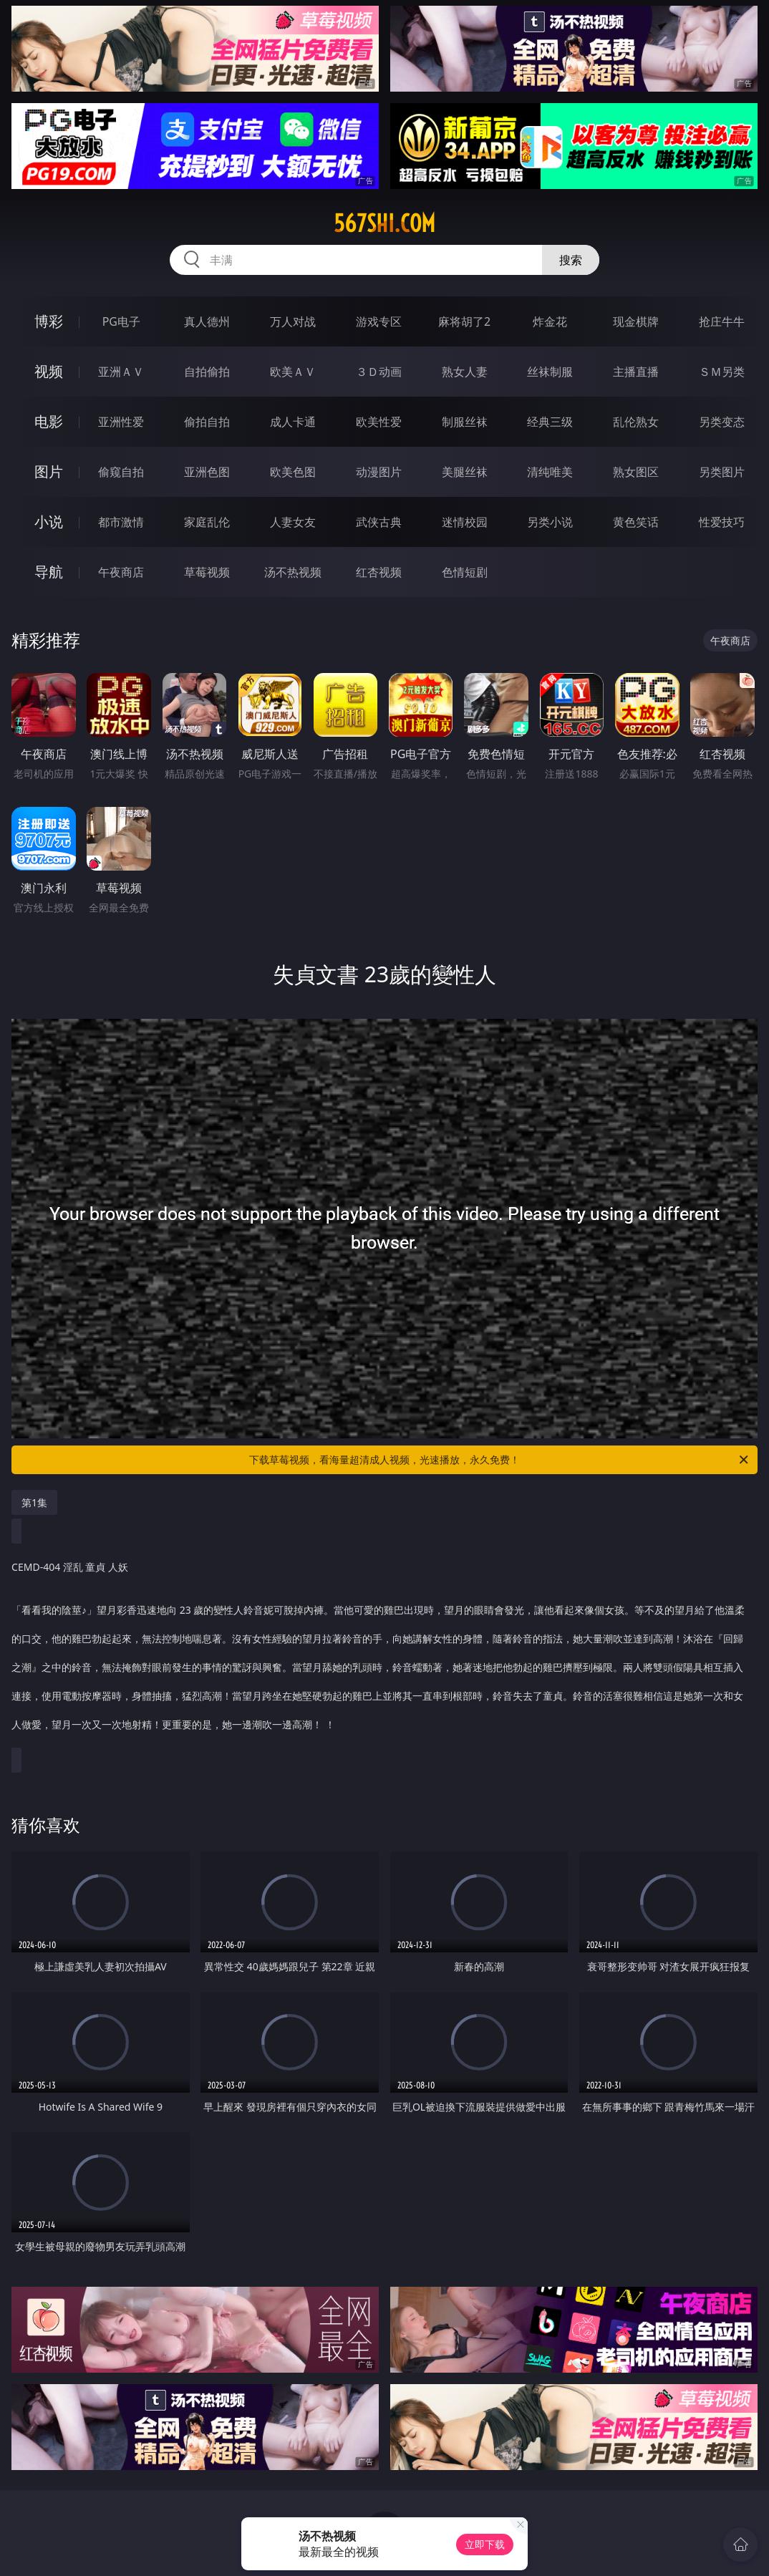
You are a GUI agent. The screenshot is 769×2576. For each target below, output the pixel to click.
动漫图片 (379, 472)
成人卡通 (293, 422)
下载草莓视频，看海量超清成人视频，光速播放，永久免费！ (499, 1459)
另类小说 (550, 522)
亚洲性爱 (121, 422)
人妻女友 (293, 522)
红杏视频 (379, 572)
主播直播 (636, 371)
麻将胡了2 (464, 321)
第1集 (34, 1502)
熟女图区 (636, 472)
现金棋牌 (636, 321)
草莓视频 (207, 572)
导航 (48, 571)
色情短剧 (465, 572)
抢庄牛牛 (722, 321)
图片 (48, 471)
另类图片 (722, 472)
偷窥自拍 (121, 472)
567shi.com (384, 223)
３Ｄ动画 (379, 371)
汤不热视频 (292, 572)
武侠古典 (379, 522)
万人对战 (293, 321)
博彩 (48, 321)
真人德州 (207, 321)
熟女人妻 (465, 371)
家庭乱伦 (207, 522)
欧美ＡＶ (293, 371)
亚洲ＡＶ (121, 371)
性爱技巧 (722, 522)
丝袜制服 (550, 371)
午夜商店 (121, 572)
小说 (48, 521)
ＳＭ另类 (722, 371)
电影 (48, 421)
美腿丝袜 (465, 472)
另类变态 (722, 422)
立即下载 (485, 2544)
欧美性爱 (379, 422)
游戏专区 (379, 321)
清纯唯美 (550, 472)
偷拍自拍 (207, 422)
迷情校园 (465, 522)
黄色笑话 (636, 522)
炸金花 (550, 321)
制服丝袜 (465, 422)
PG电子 (121, 321)
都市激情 (121, 522)
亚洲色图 (207, 472)
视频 (48, 371)
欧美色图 (293, 472)
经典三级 (550, 422)
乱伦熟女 (636, 422)
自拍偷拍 (207, 371)
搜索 (570, 260)
